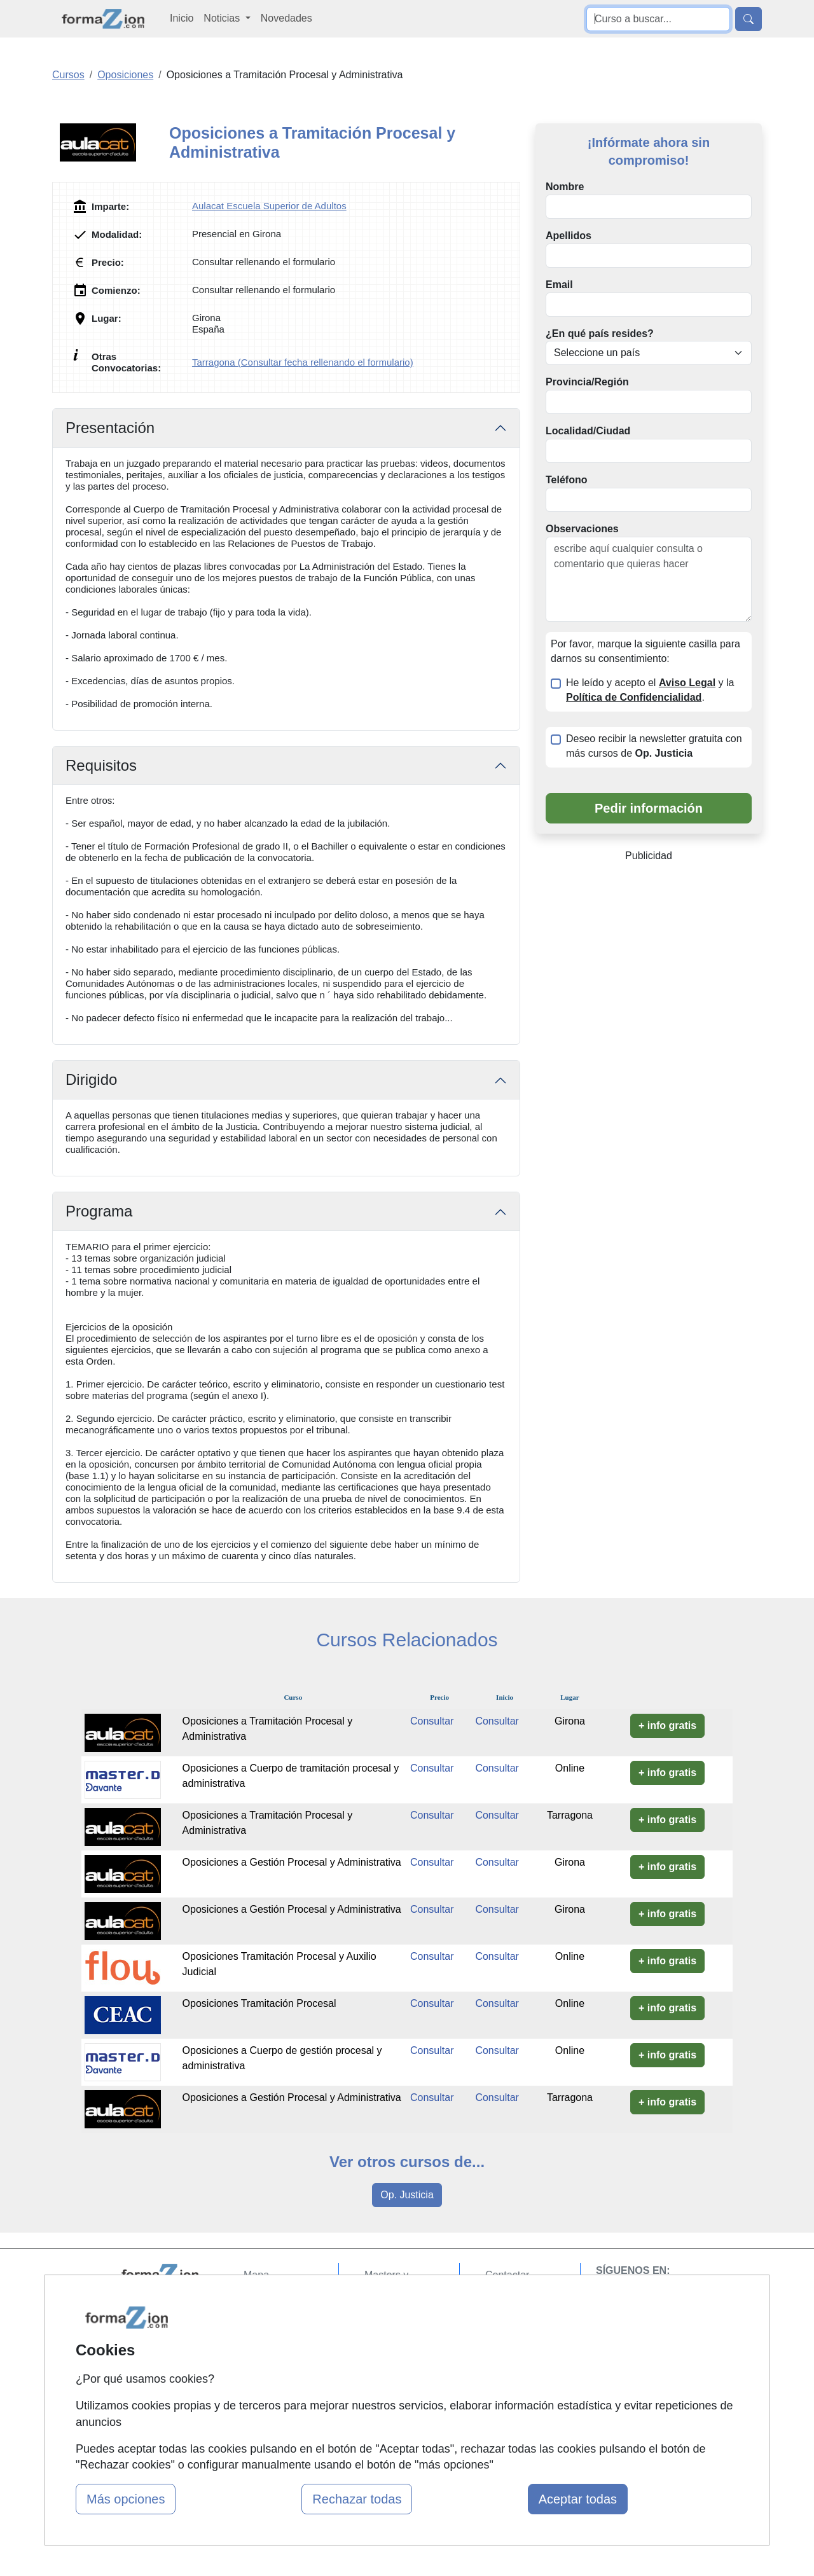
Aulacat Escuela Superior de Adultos (269, 205)
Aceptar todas (578, 2499)
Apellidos (568, 235)
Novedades (286, 18)
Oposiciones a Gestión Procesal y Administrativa (292, 1862)
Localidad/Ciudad (588, 430)
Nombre (565, 186)
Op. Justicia (407, 2194)
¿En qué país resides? (600, 333)
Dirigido (91, 1079)
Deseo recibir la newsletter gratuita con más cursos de (654, 746)
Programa (99, 1211)
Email (559, 284)
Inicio (181, 18)
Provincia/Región (587, 381)
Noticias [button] (223, 18)
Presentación (110, 427)
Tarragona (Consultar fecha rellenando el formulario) (302, 362)
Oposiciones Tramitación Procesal (259, 2003)
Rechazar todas (356, 2499)
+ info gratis (667, 1725)
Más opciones (125, 2499)
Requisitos (101, 765)
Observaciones (582, 528)
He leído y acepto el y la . (650, 690)
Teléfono (566, 479)
